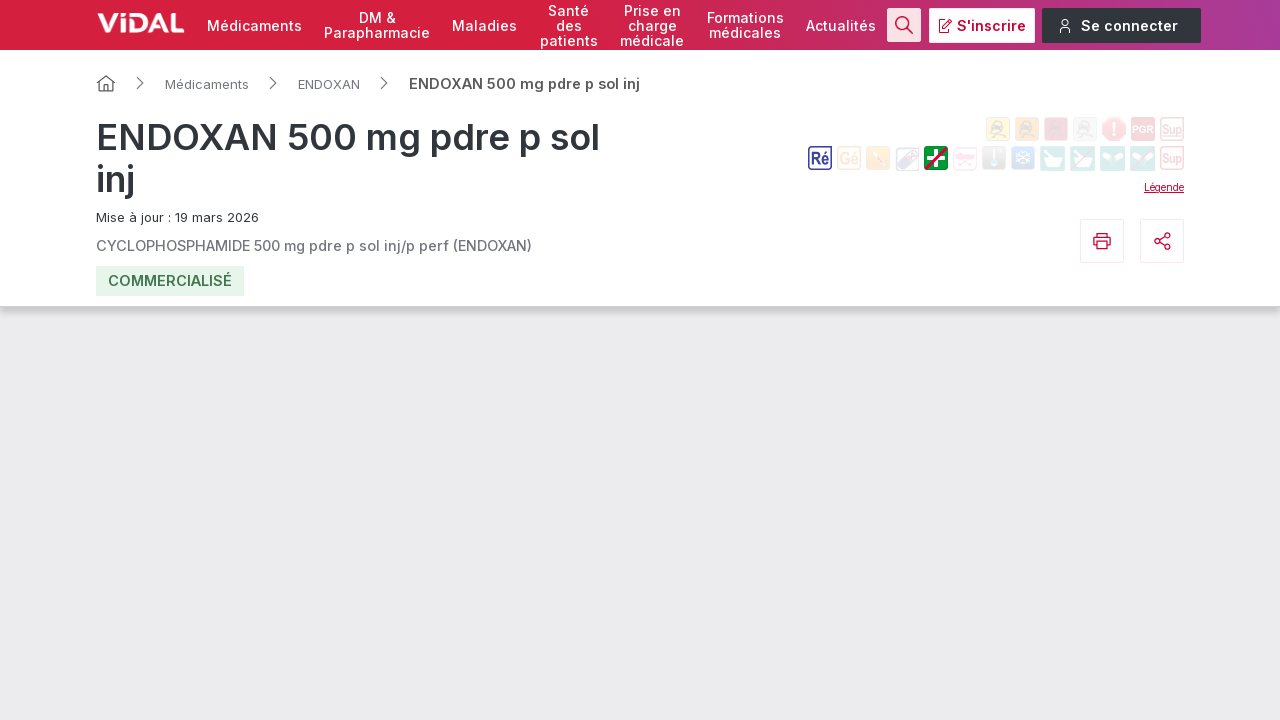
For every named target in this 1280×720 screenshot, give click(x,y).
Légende (1164, 187)
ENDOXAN (329, 84)
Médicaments (254, 25)
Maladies (484, 25)
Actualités (841, 25)
